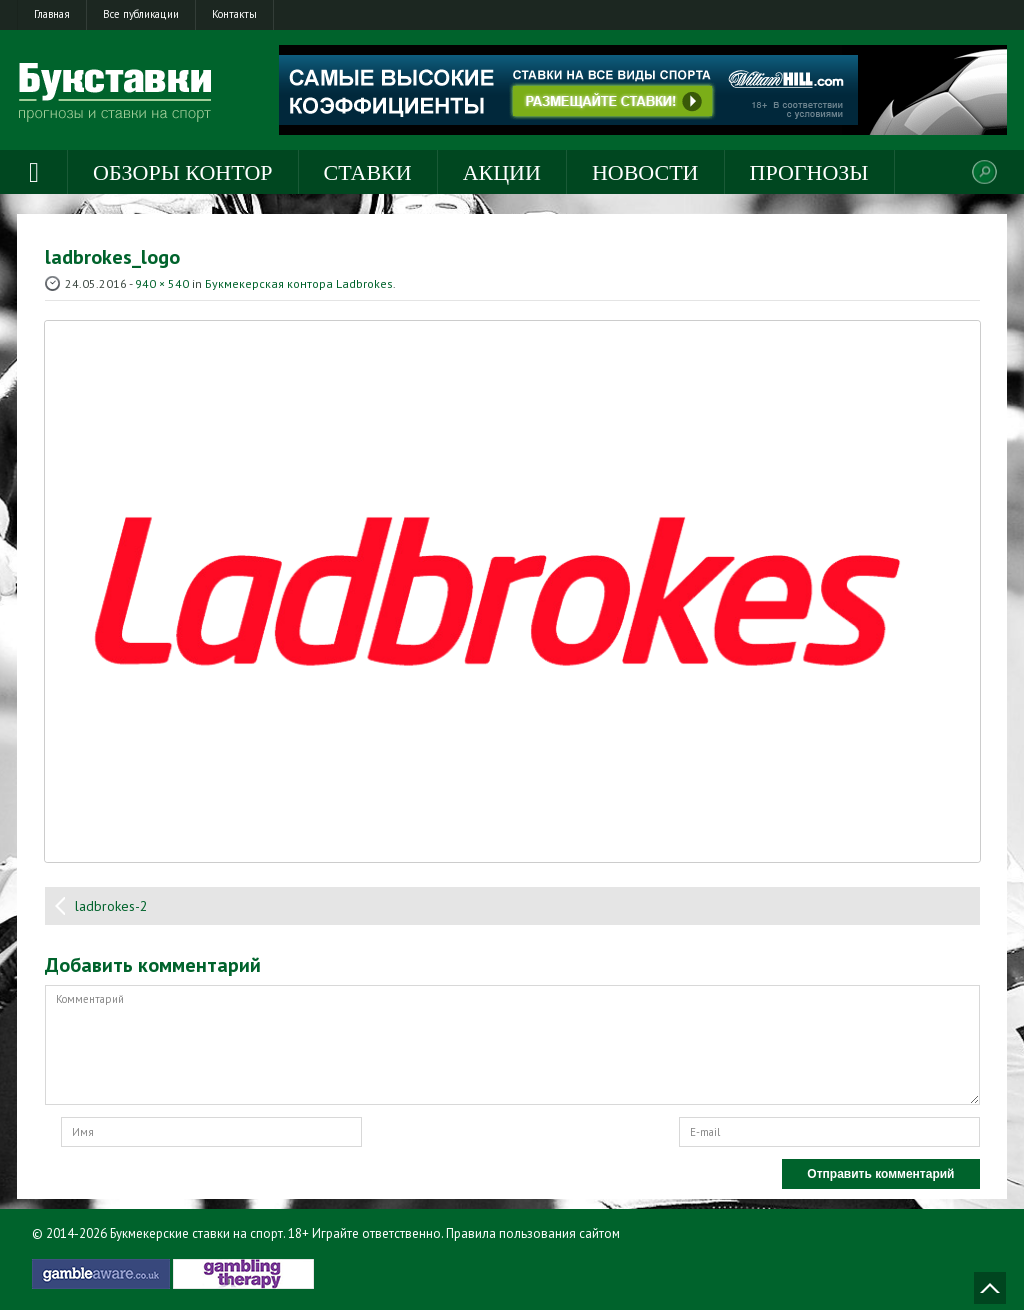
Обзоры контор (183, 172)
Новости (645, 172)
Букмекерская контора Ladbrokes (299, 283)
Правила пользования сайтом (533, 1233)
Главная (52, 14)
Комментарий (512, 1045)
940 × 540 (162, 283)
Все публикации (141, 14)
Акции (502, 172)
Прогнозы (809, 172)
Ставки (368, 172)
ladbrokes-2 (111, 906)
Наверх (990, 1288)
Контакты (234, 14)
